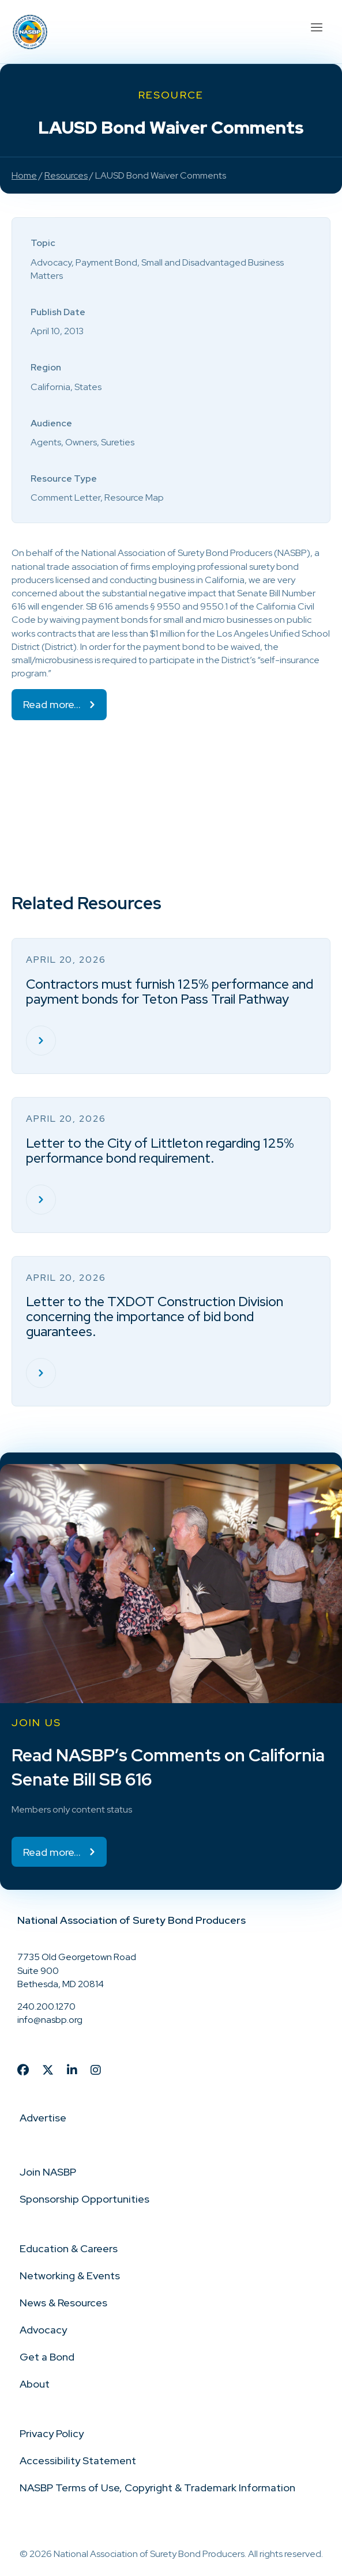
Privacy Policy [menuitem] (52, 2433)
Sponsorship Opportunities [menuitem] (84, 2199)
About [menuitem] (35, 2383)
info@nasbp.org (49, 2020)
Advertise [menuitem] (43, 2117)
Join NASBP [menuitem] (48, 2171)
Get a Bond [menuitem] (47, 2356)
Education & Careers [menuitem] (69, 2248)
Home (24, 175)
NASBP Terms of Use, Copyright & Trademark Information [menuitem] (157, 2487)
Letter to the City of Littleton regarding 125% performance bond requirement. (160, 1150)
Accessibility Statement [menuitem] (78, 2460)
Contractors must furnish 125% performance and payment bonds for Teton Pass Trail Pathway (169, 991)
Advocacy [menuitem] (43, 2329)
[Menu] (316, 26)
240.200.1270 (46, 2006)
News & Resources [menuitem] (63, 2302)
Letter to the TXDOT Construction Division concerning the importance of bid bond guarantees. (154, 1316)
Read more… (52, 704)
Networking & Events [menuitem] (70, 2275)
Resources (66, 175)
